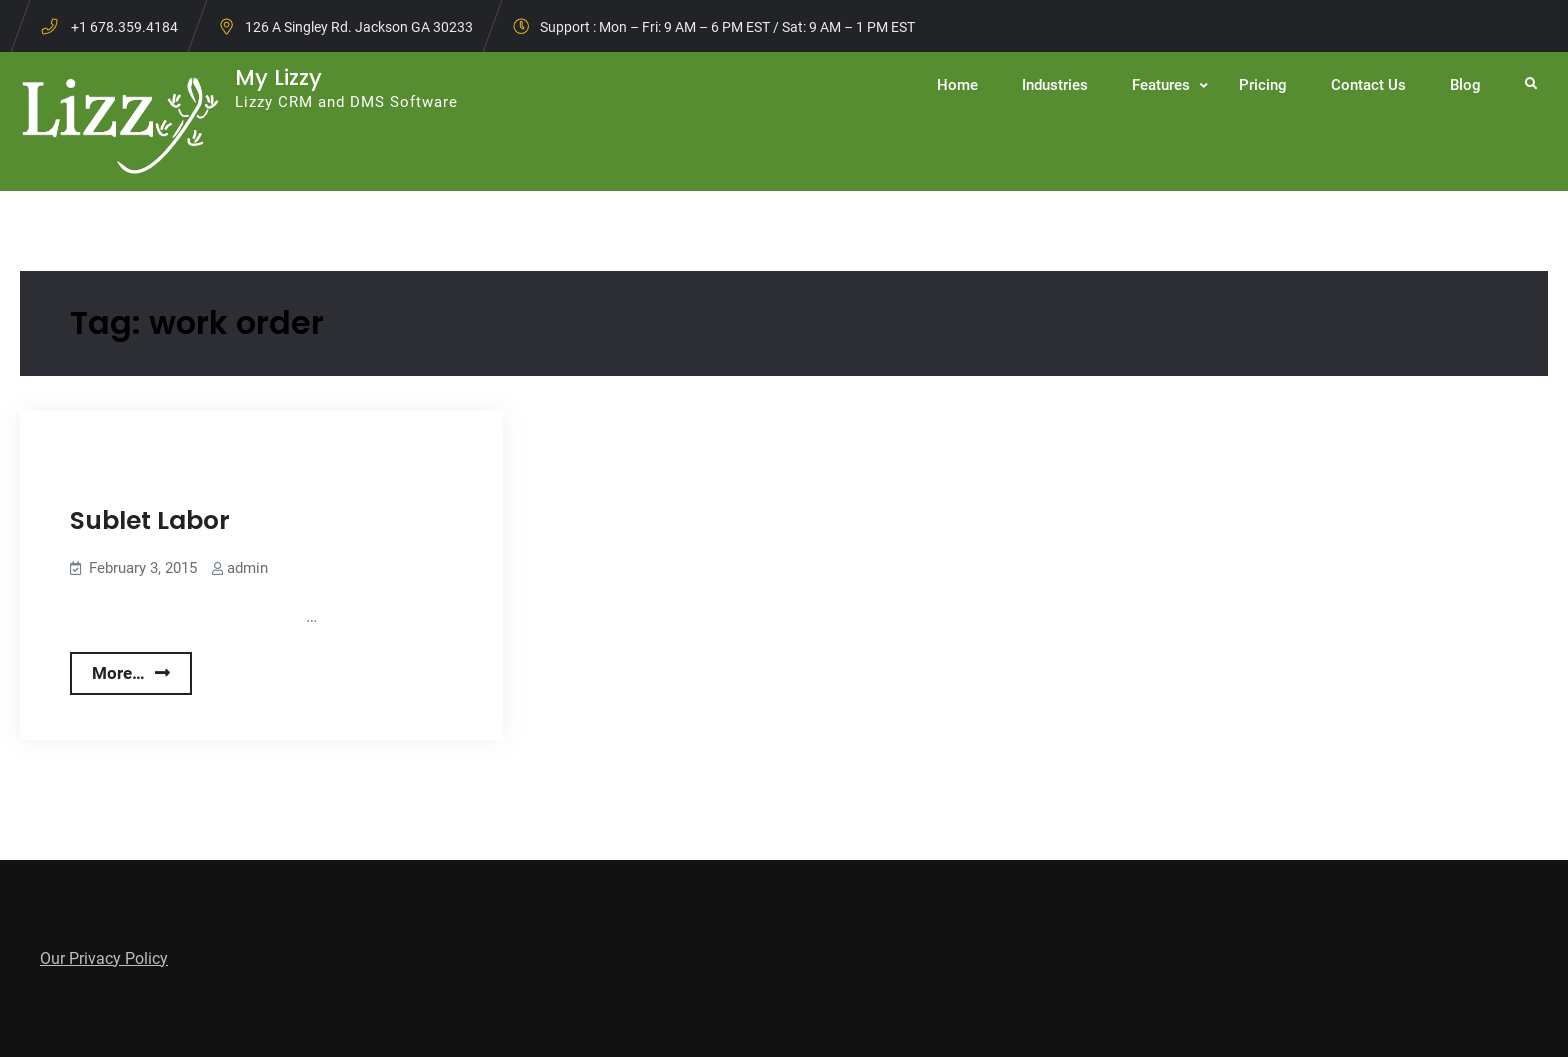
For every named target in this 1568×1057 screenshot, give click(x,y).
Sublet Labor (150, 520)
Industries (1055, 85)
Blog (1465, 85)
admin (247, 568)
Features (1161, 85)
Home (957, 85)
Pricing (1263, 85)
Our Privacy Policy (104, 958)
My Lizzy (278, 77)
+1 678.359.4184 (124, 27)
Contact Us (1368, 85)
